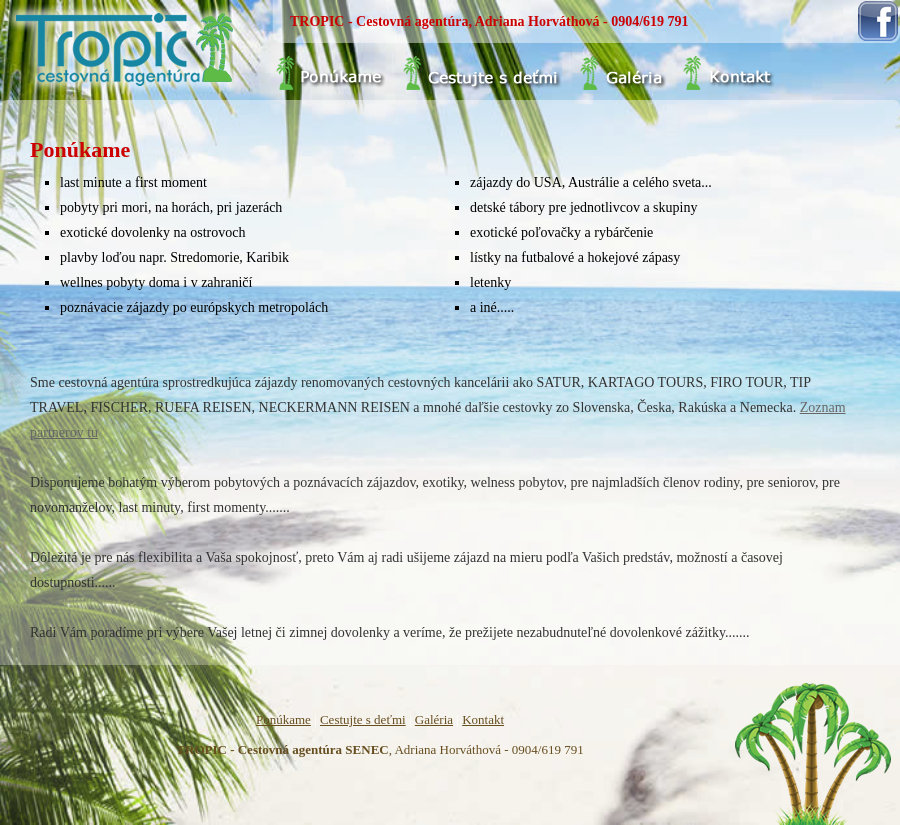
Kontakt (483, 719)
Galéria (434, 719)
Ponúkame (283, 719)
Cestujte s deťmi (363, 719)
